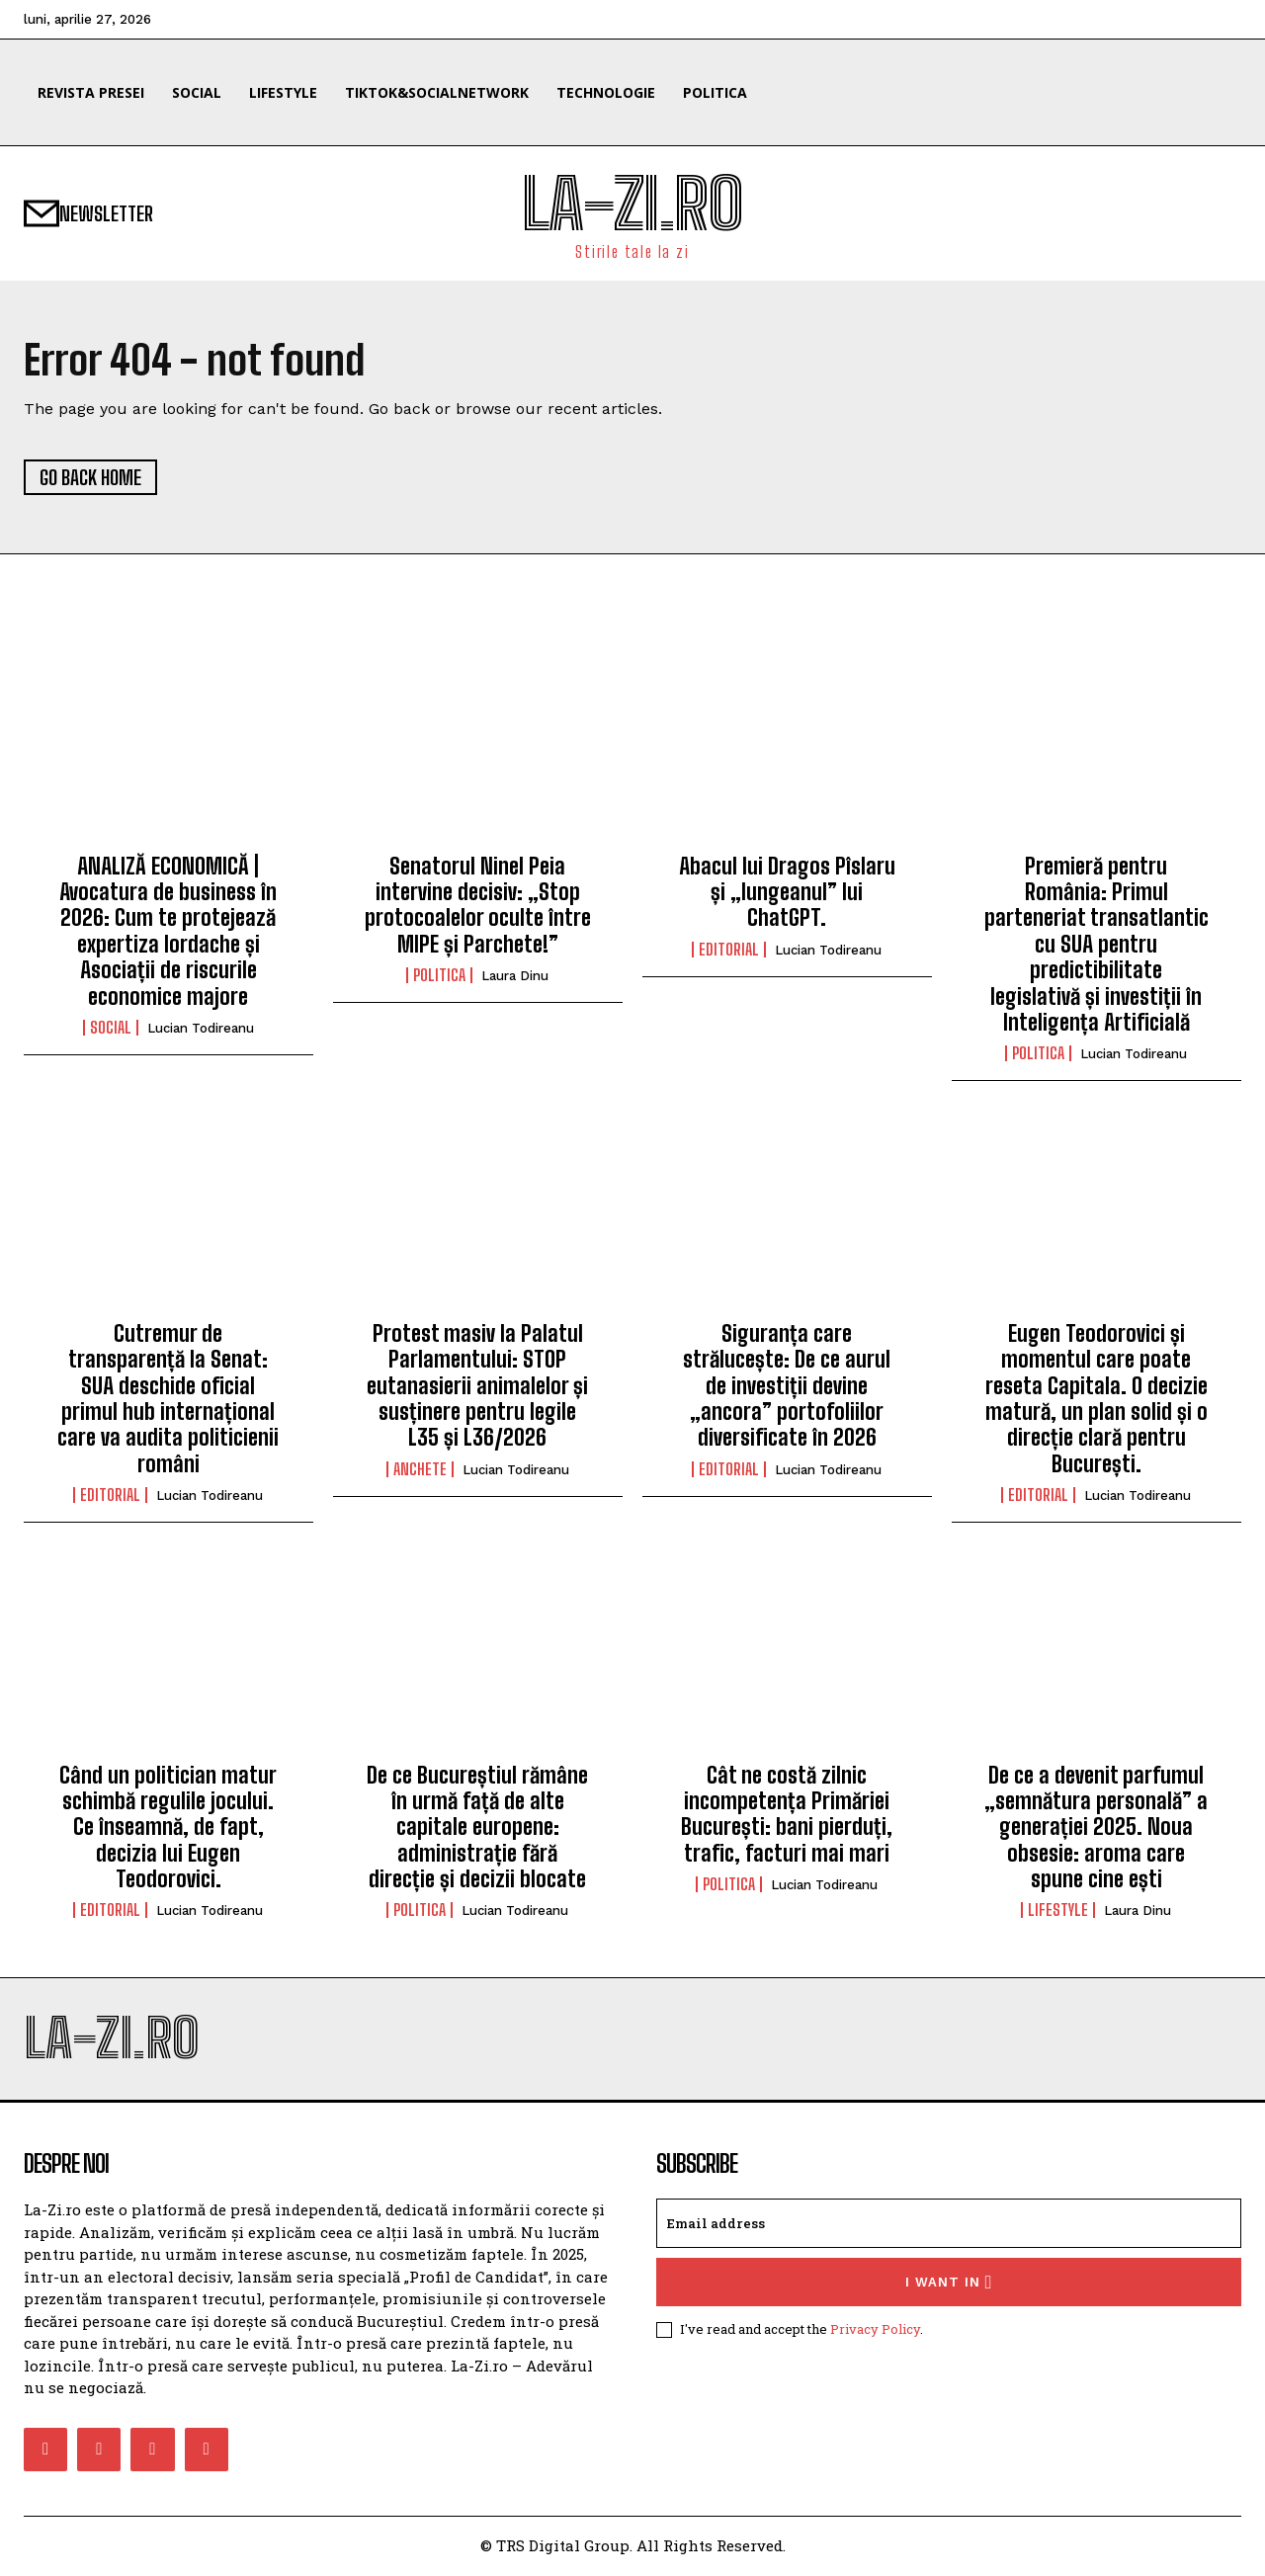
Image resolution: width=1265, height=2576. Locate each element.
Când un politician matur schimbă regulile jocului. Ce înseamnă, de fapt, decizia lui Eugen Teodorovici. (168, 1827)
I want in (949, 2283)
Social (110, 1029)
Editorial (729, 950)
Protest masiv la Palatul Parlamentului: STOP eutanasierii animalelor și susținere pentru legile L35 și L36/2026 (477, 1387)
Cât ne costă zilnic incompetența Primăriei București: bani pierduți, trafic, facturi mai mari (786, 1814)
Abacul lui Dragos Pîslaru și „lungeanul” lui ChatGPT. (787, 893)
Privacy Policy (875, 2330)
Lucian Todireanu (200, 1029)
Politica (439, 976)
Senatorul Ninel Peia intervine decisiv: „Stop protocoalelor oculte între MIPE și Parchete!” (478, 906)
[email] (948, 2224)
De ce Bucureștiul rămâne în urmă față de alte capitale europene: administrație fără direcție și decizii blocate (477, 1827)
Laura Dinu (514, 976)
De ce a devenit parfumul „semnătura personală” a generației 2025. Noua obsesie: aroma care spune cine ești (1096, 1827)
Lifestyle (1058, 1911)
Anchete (420, 1470)
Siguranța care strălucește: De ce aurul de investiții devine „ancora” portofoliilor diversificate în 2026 (786, 1387)
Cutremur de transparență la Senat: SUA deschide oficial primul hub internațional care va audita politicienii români (168, 1399)
